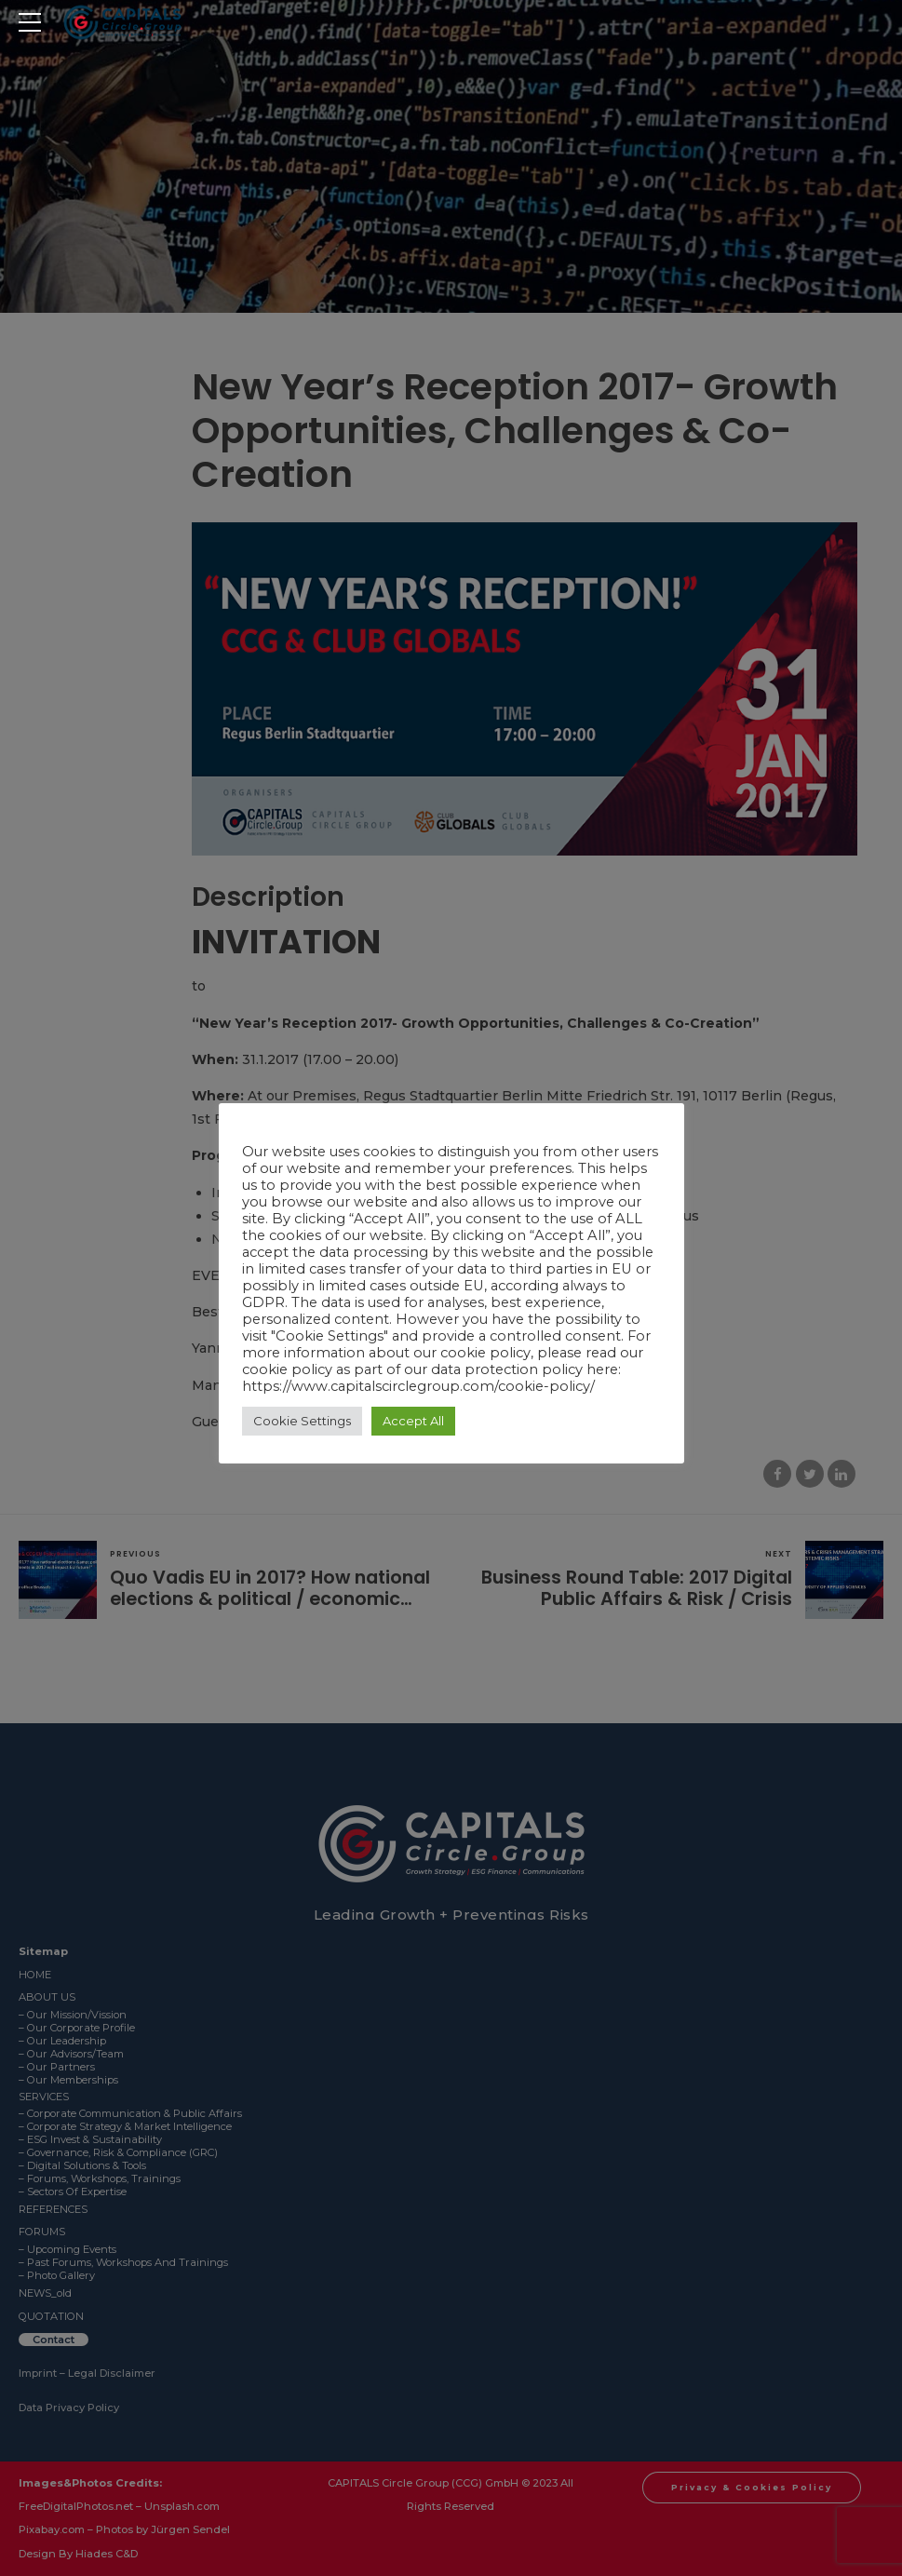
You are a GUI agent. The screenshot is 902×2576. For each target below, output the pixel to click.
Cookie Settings (302, 1420)
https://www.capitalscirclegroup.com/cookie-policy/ (418, 1386)
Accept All (413, 1420)
